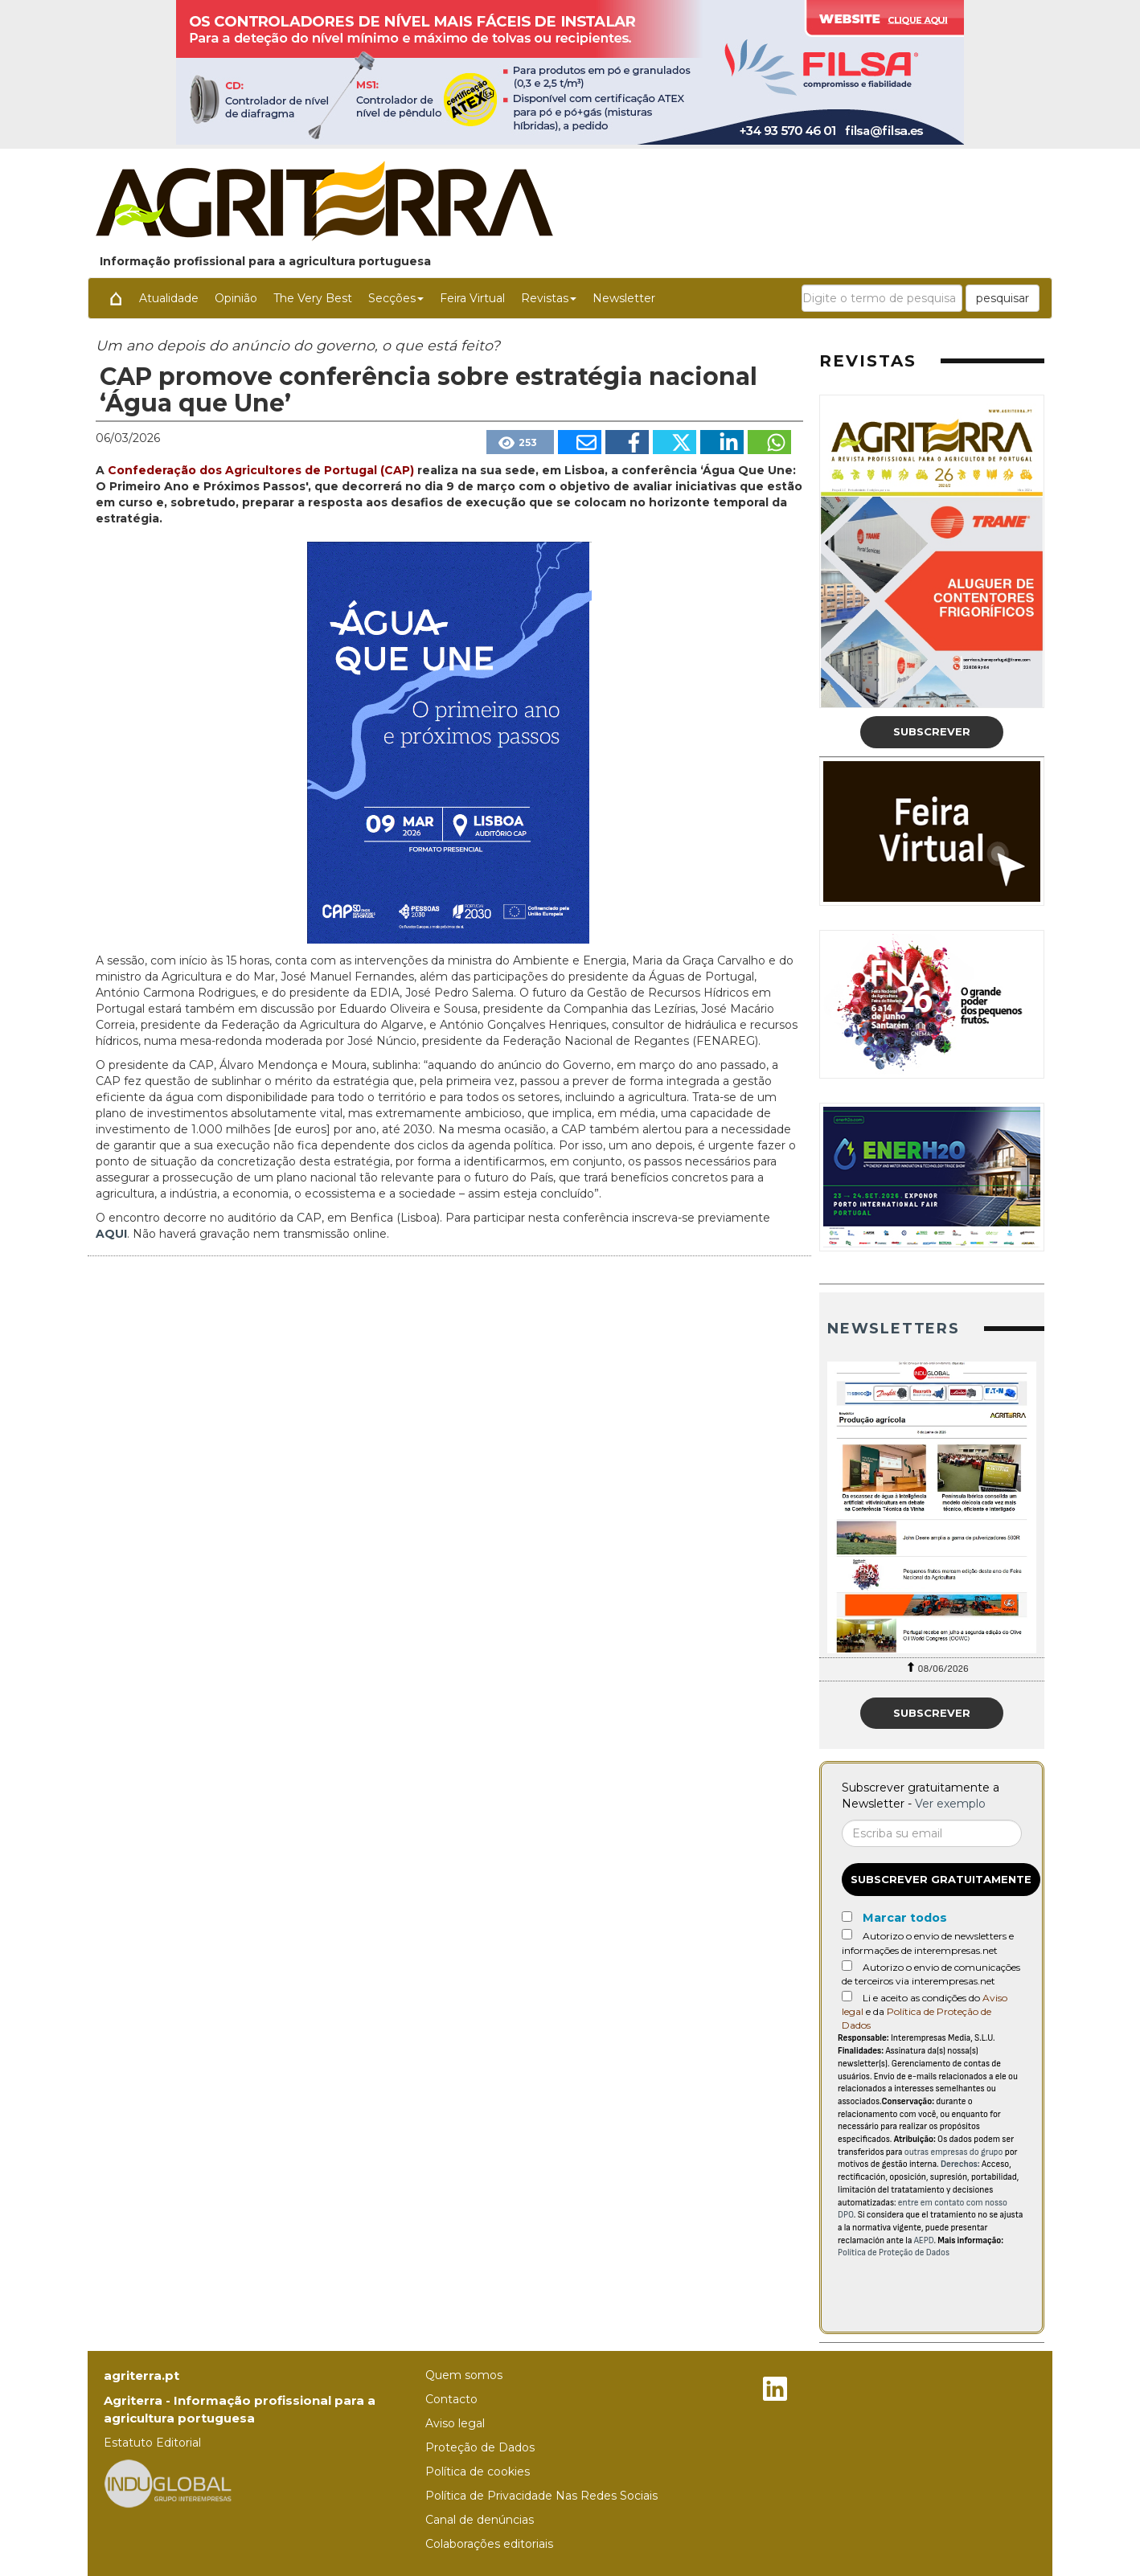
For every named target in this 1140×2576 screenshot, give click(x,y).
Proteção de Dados (480, 2447)
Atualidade (169, 298)
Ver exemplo (950, 1803)
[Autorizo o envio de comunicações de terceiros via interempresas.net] (847, 1965)
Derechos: (960, 2164)
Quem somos (463, 2375)
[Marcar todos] (847, 1916)
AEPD (924, 2240)
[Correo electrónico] (932, 1833)
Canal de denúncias (479, 2520)
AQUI (111, 1234)
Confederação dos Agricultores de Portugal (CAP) (262, 470)
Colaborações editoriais (489, 2544)
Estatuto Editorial (152, 2442)
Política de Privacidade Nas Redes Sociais (541, 2495)
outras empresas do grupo (953, 2152)
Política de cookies (477, 2471)
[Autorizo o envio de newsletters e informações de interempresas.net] (847, 1934)
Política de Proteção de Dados (893, 2252)
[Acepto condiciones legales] (847, 1996)
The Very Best (312, 298)
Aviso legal (455, 2423)
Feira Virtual (472, 298)
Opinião (236, 298)
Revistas (548, 298)
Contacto (451, 2399)
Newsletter (624, 298)
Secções (396, 298)
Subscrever (931, 731)
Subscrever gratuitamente (941, 1879)
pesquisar (1002, 298)
